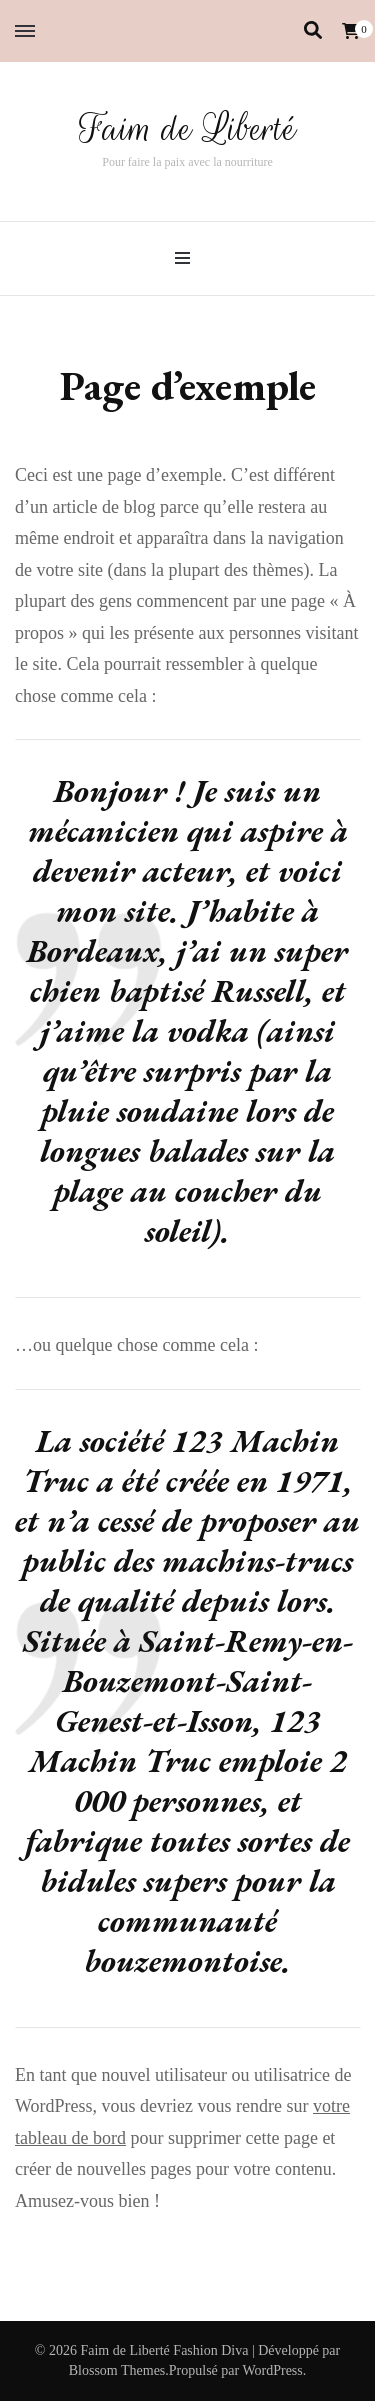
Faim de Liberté (188, 128)
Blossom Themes (117, 2370)
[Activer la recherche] (313, 30)
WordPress (272, 2370)
